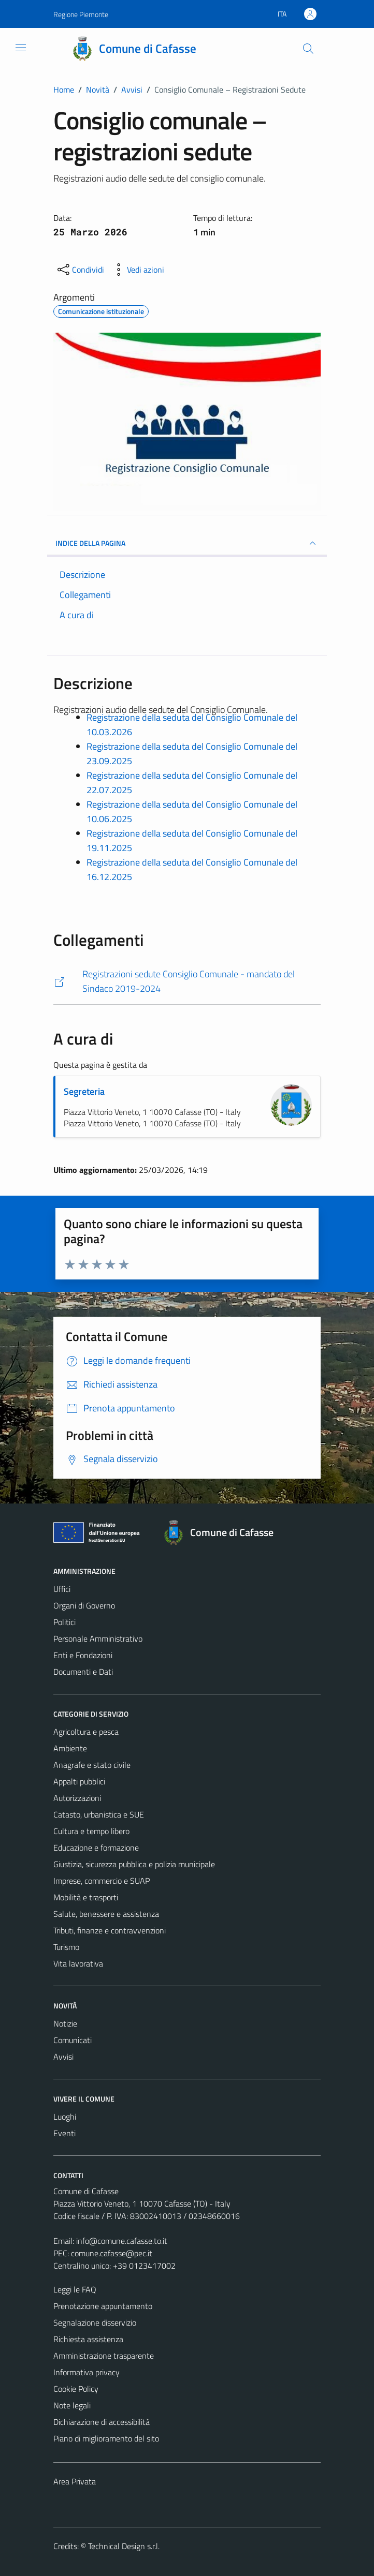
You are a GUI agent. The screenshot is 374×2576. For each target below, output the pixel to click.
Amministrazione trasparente (103, 2355)
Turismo (66, 1947)
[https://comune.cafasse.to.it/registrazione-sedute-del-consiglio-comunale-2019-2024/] (187, 982)
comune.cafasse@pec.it (111, 2253)
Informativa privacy (86, 2372)
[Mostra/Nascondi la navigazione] (21, 47)
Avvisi (63, 2056)
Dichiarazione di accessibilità (101, 2422)
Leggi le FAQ (74, 2289)
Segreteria (84, 1091)
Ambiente (70, 1748)
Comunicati (72, 2040)
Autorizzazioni (77, 1798)
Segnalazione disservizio (94, 2322)
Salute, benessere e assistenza (106, 1914)
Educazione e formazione (96, 1847)
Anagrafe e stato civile (92, 1765)
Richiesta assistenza (88, 2339)
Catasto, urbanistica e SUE (98, 1814)
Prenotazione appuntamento (102, 2306)
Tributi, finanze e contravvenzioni (109, 1930)
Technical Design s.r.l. (124, 2546)
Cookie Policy (75, 2389)
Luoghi (64, 2116)
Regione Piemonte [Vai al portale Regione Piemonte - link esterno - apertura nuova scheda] (80, 14)
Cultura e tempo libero (91, 1831)
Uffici (61, 1589)
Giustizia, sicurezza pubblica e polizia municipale (134, 1864)
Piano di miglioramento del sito (106, 2438)
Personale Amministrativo (97, 1638)
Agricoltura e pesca (86, 1731)
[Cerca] (308, 48)
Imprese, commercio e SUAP (101, 1880)
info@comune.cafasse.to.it (121, 2241)
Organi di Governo (84, 1605)
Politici (64, 1622)
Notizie (65, 2023)
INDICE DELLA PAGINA (187, 543)
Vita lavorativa (78, 1963)
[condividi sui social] (79, 269)
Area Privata (74, 2481)
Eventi (64, 2133)
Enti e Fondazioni (82, 1655)
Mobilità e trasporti (85, 1897)
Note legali (72, 2405)
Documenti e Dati (83, 1671)
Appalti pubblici (79, 1781)
